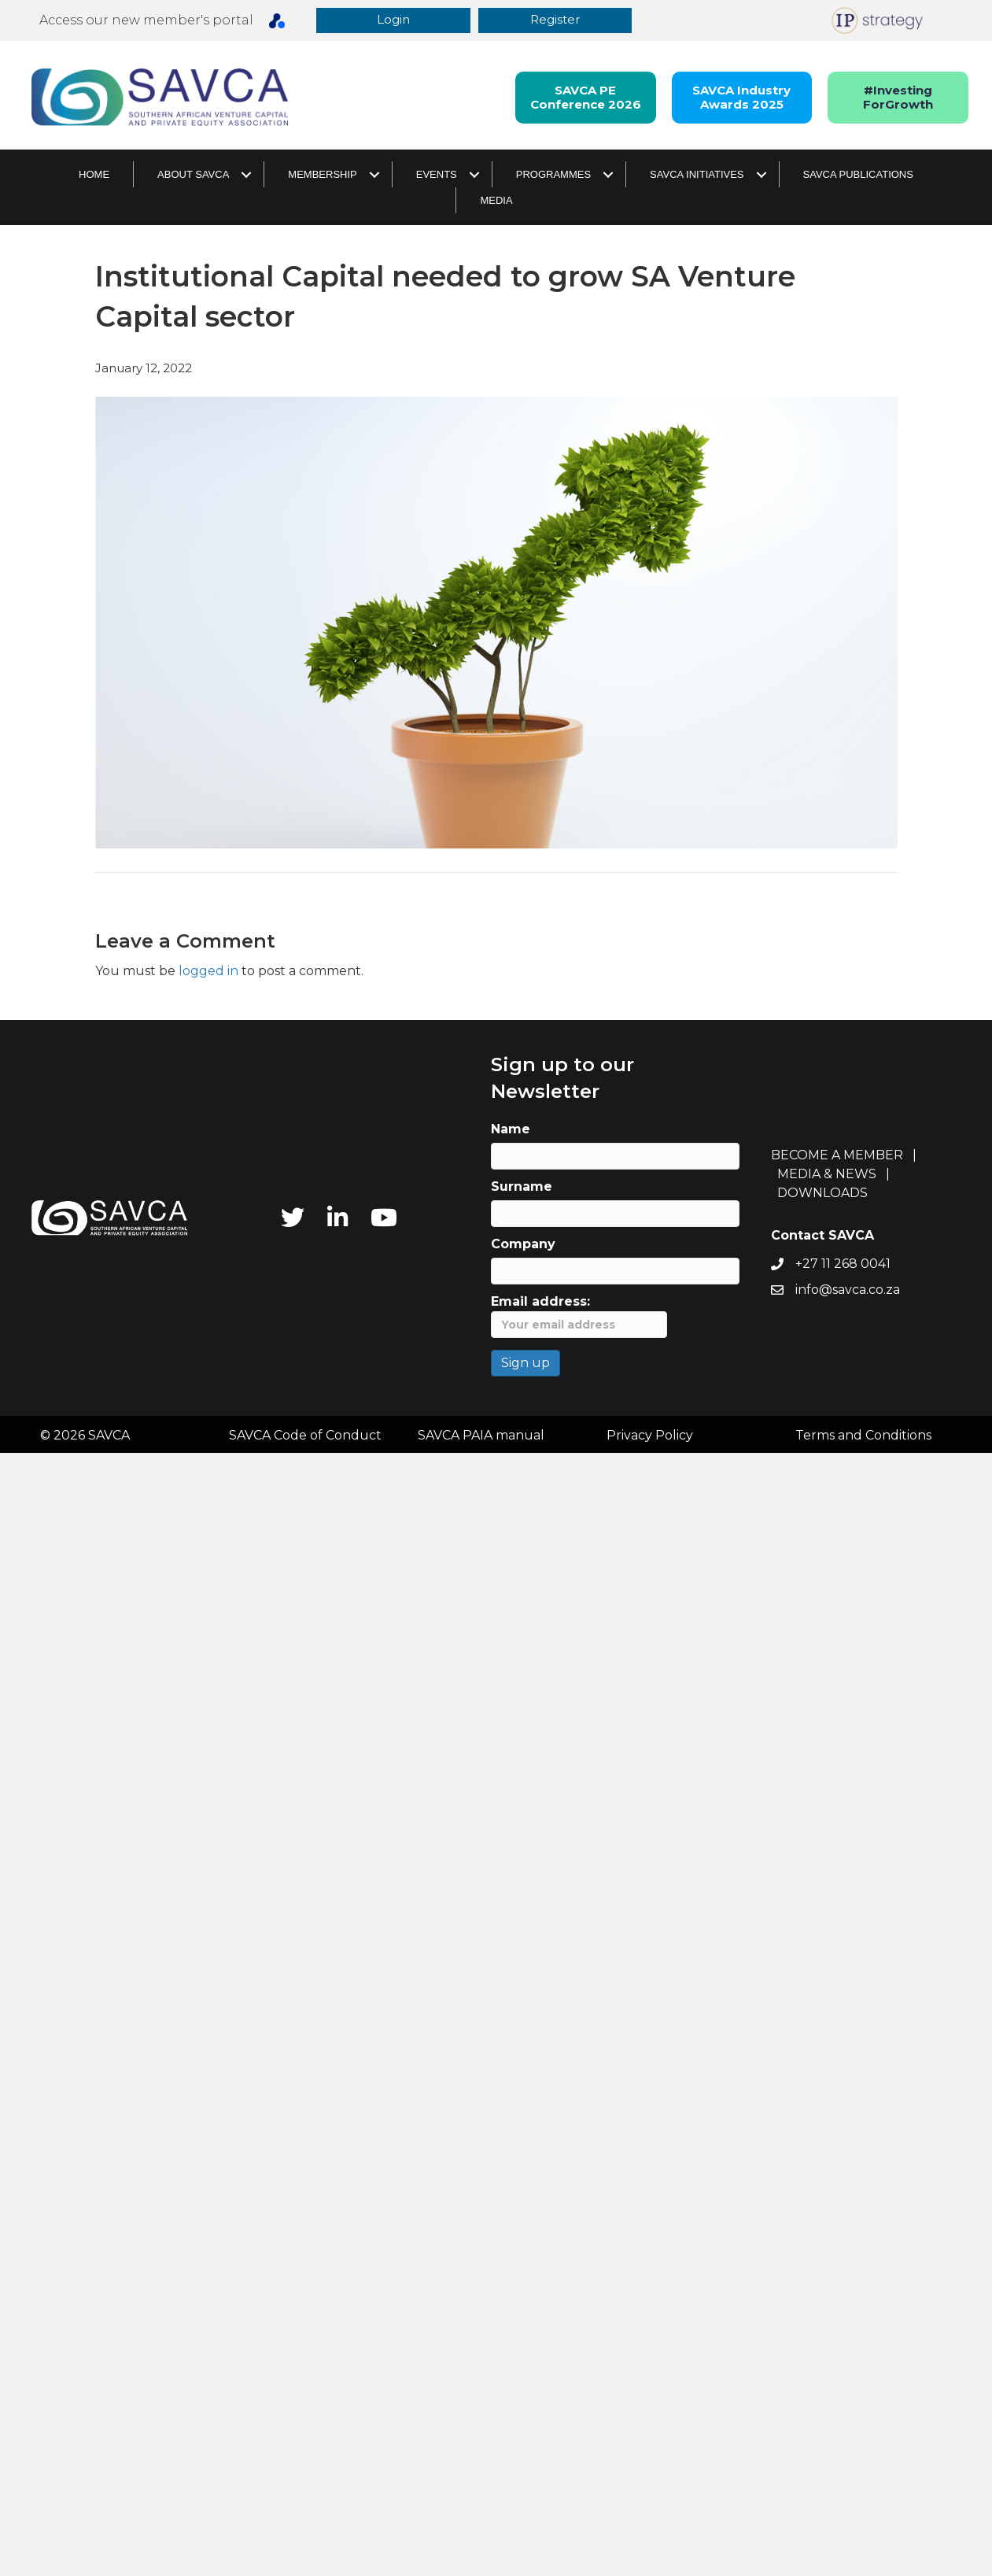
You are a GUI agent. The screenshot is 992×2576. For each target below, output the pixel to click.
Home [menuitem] (94, 175)
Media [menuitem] (496, 201)
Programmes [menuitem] (553, 175)
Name (510, 1130)
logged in (208, 971)
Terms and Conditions (863, 1435)
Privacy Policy (650, 1435)
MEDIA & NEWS (826, 1174)
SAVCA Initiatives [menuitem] (696, 175)
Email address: (579, 1317)
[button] (395, 21)
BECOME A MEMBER (837, 1155)
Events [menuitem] (436, 175)
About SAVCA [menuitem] (193, 175)
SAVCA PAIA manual (481, 1435)
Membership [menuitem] (322, 175)
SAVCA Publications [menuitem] (858, 175)
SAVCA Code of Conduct (305, 1435)
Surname (521, 1188)
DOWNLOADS (822, 1193)
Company (523, 1245)
